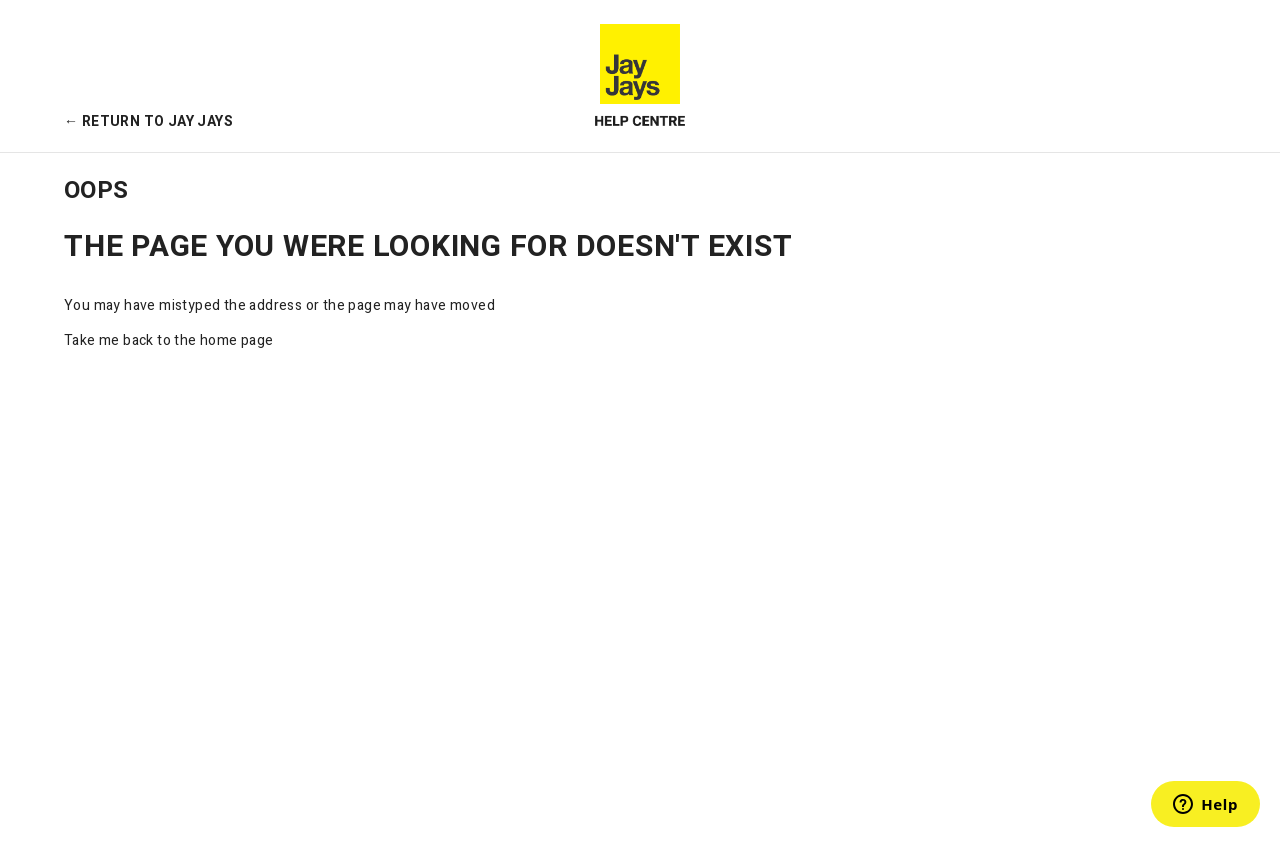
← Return (148, 121)
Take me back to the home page (169, 340)
